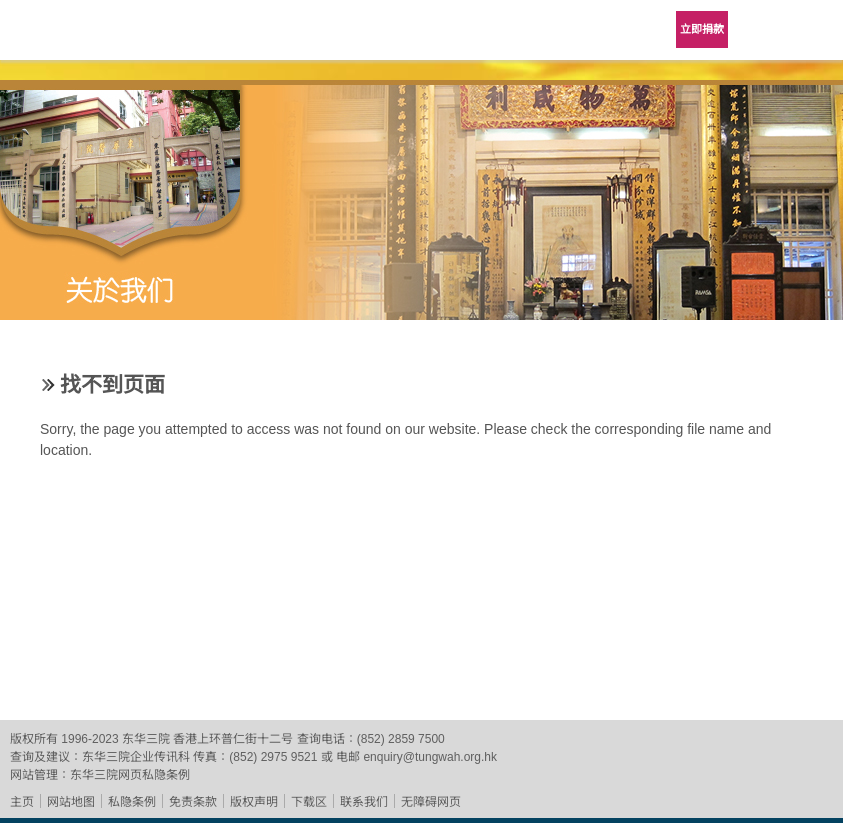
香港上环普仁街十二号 (233, 739)
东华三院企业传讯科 (136, 757)
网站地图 (71, 802)
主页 (22, 802)
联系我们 (364, 802)
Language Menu (763, 30)
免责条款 (193, 802)
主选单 (813, 30)
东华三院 (72, 36)
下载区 (309, 802)
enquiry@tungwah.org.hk (430, 757)
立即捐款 (702, 29)
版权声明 (254, 802)
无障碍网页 (431, 802)
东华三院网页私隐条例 (130, 775)
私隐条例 (132, 802)
